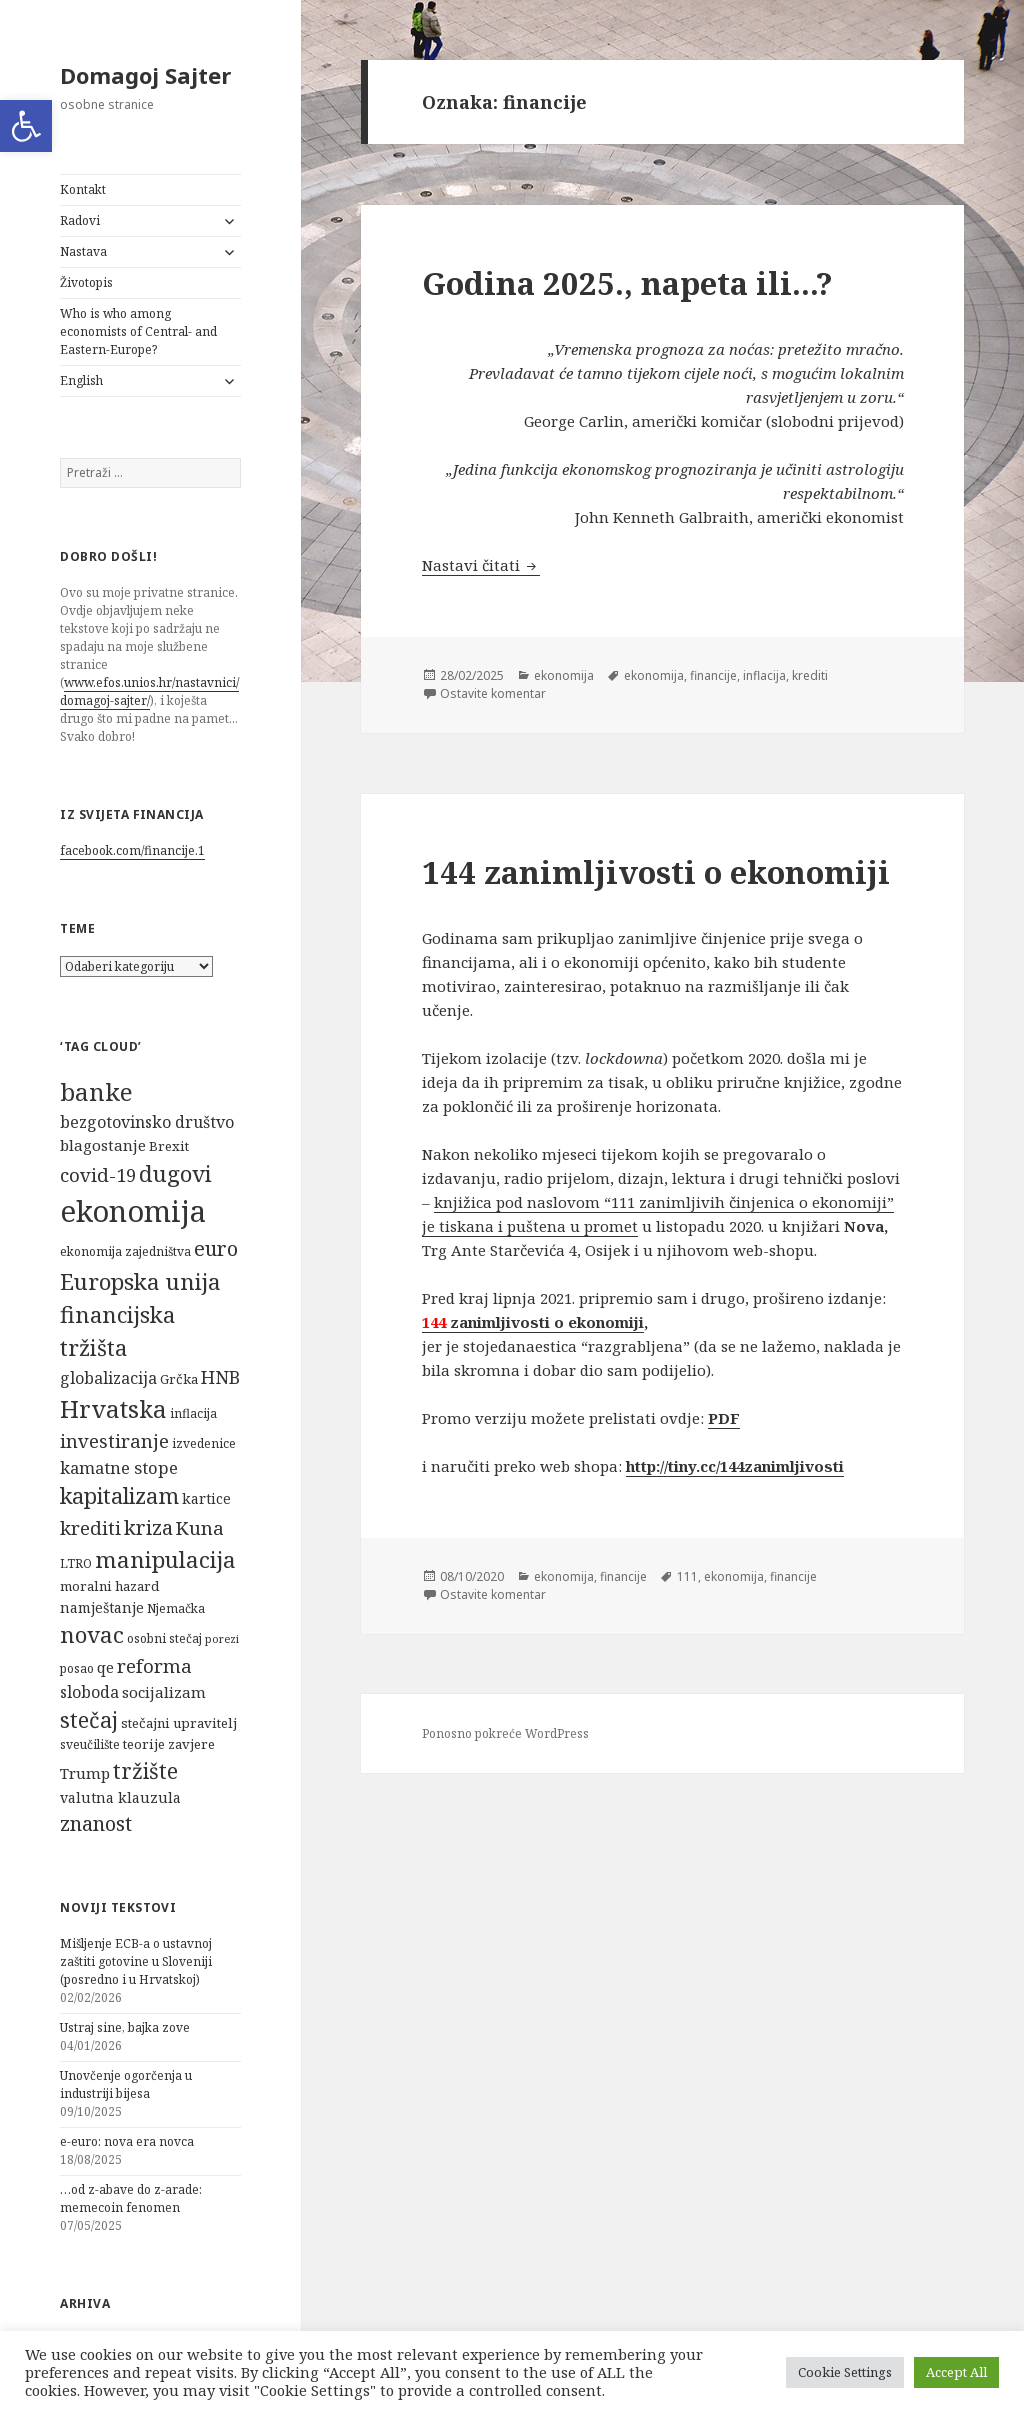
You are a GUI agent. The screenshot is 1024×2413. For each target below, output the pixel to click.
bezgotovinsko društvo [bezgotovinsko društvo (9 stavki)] (147, 1122)
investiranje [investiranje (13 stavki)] (114, 1440)
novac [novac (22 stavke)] (92, 1634)
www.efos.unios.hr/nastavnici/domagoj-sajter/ (149, 691)
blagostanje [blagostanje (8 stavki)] (103, 1145)
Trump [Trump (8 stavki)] (85, 1773)
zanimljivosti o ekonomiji (533, 1328)
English (81, 380)
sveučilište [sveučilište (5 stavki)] (90, 1744)
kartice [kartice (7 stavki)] (206, 1498)
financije (698, 681)
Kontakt (83, 189)
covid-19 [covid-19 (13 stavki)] (98, 1174)
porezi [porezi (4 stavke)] (222, 1639)
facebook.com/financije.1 (132, 850)
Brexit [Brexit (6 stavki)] (169, 1146)
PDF (724, 1424)
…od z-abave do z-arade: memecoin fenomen (131, 2198)
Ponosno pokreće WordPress (505, 1739)
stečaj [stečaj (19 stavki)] (89, 1719)
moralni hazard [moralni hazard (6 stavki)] (109, 1586)
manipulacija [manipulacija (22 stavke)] (165, 1559)
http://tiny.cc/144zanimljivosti (735, 1472)
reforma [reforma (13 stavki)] (154, 1665)
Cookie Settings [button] (845, 2372)
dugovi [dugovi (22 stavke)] (175, 1173)
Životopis (86, 282)
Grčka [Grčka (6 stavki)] (179, 1379)
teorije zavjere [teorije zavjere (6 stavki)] (169, 1744)
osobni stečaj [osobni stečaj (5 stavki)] (164, 1638)
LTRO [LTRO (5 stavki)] (76, 1563)
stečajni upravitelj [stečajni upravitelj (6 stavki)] (179, 1723)
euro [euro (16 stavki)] (216, 1248)
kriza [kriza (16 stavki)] (148, 1527)
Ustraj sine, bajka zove (125, 2027)
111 (675, 1583)
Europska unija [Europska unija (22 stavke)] (140, 1281)
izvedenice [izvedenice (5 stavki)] (204, 1443)
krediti (789, 681)
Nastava (83, 251)
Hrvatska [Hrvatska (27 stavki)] (113, 1408)
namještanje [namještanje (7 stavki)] (102, 1607)
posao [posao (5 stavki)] (77, 1668)
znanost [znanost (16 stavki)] (96, 1823)
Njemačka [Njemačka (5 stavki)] (176, 1608)
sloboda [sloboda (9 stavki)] (89, 1692)
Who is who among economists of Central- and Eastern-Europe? (138, 331)
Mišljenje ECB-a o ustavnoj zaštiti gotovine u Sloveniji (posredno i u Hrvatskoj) (136, 1961)
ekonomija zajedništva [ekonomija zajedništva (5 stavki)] (125, 1251)
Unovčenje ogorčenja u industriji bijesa (126, 2084)
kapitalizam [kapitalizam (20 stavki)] (119, 1495)
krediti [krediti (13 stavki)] (90, 1527)
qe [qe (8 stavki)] (105, 1667)
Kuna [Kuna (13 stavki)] (200, 1527)
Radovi (80, 220)
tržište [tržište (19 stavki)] (145, 1770)
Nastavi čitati (481, 570)
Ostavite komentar (488, 699)
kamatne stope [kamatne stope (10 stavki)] (119, 1467)
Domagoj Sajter (140, 74)
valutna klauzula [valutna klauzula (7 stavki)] (120, 1797)
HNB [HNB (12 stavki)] (220, 1377)
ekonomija (557, 681)
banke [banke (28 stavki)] (96, 1091)
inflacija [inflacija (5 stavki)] (193, 1413)
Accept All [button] (956, 2372)
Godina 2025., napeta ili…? (627, 283)
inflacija (746, 681)
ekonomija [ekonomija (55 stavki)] (133, 1211)
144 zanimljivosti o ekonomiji (656, 877)
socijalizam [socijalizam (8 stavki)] (164, 1692)
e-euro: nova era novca (127, 2141)
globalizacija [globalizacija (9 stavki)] (108, 1378)
